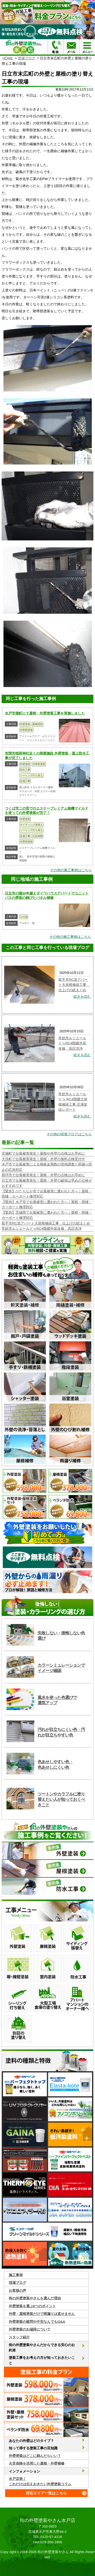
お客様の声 (17, 2290)
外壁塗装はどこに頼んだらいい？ (35, 2456)
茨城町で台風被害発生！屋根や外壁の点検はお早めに (43, 1153)
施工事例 (16, 2275)
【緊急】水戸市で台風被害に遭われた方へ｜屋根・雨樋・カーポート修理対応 (47, 1204)
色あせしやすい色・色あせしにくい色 (55, 1764)
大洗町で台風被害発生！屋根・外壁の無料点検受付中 (43, 1159)
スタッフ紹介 (19, 2337)
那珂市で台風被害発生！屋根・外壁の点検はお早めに (43, 1175)
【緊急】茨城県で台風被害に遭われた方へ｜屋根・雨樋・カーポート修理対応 (47, 1215)
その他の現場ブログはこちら (69, 1134)
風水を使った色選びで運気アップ (57, 1700)
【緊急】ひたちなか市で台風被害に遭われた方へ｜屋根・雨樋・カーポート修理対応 (47, 1193)
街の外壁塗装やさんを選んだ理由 (35, 2298)
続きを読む (82, 996)
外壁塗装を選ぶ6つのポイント (32, 2306)
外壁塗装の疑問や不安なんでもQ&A (37, 2322)
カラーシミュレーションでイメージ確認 (61, 1668)
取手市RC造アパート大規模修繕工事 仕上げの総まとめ (74, 985)
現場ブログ (26, 58)
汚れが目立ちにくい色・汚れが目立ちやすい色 (61, 1732)
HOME (8, 58)
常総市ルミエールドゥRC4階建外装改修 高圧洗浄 (72, 1043)
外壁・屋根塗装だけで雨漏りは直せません (42, 2314)
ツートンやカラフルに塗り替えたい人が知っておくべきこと (61, 1799)
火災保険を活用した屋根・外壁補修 (36, 2463)
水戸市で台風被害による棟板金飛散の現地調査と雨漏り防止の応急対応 (47, 1167)
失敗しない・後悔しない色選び (61, 1636)
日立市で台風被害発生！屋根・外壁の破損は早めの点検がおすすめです (47, 1183)
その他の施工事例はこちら (71, 870)
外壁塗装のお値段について (30, 2329)
